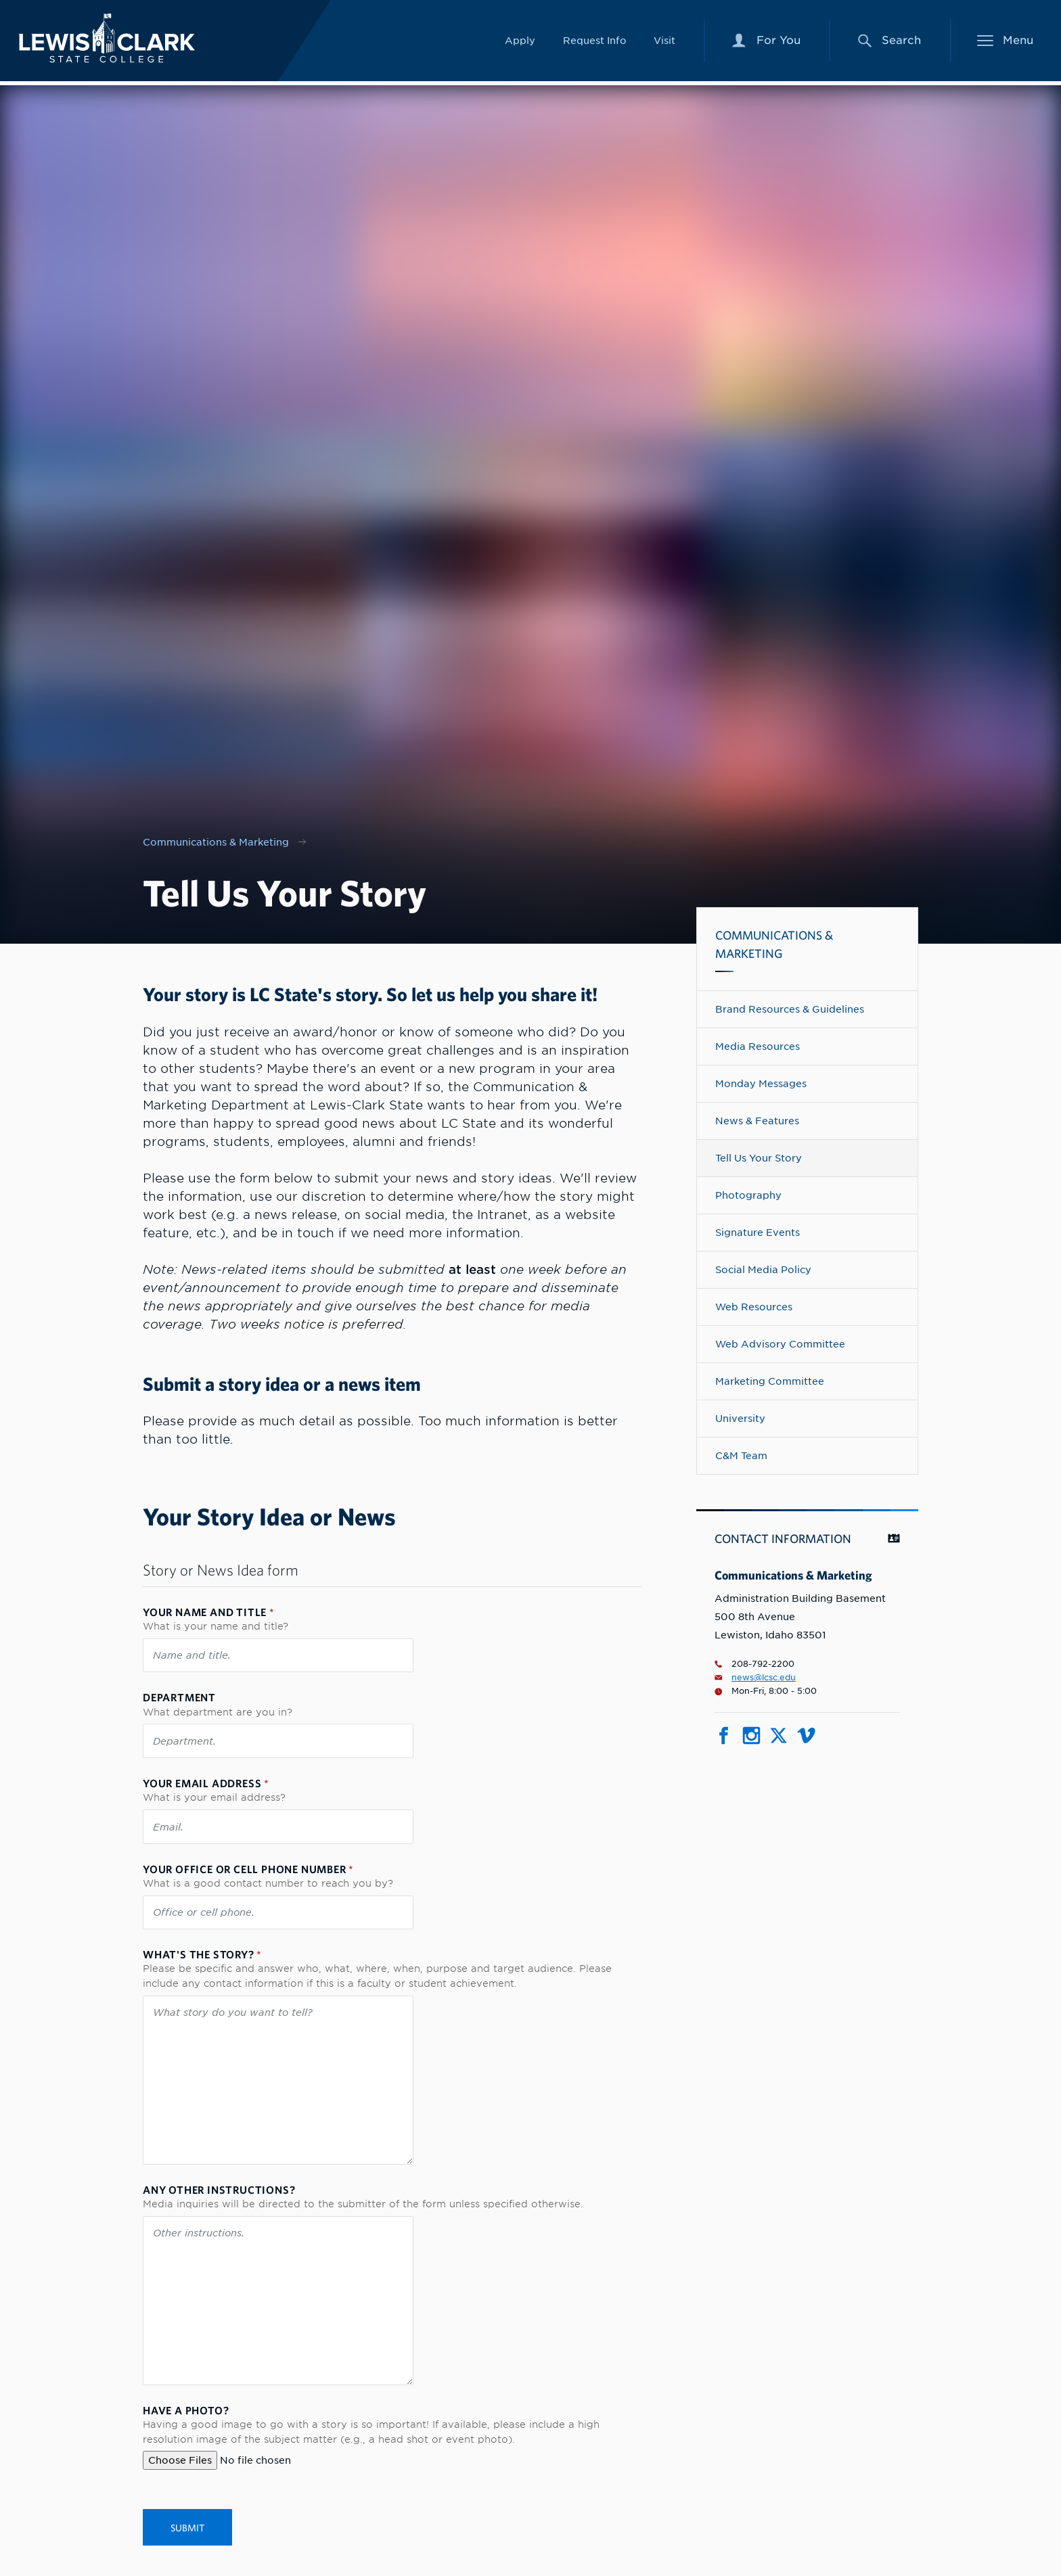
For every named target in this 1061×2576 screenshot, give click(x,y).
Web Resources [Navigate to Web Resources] (753, 1306)
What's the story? (202, 1954)
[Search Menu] (888, 42)
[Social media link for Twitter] (778, 1740)
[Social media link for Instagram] (751, 1740)
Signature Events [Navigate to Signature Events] (757, 1232)
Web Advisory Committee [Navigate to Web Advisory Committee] (780, 1344)
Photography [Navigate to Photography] (748, 1195)
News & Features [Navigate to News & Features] (757, 1120)
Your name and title (209, 1612)
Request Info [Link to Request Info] (595, 42)
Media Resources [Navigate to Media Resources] (757, 1046)
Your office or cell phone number (248, 1869)
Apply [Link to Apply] (520, 42)
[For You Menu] (766, 42)
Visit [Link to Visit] (664, 42)
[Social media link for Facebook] (724, 1740)
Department (179, 1697)
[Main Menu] (1005, 42)
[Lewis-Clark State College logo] (114, 40)
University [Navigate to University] (740, 1418)
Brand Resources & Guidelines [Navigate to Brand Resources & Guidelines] (789, 1009)
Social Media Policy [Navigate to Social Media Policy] (763, 1269)
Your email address (206, 1783)
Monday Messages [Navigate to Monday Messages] (761, 1083)
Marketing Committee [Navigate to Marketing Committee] (769, 1381)
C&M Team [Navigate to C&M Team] (741, 1455)
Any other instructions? (219, 2190)
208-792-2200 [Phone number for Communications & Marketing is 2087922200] (754, 1664)
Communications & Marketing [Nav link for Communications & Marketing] (216, 842)
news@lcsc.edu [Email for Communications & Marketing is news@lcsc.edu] (755, 1677)
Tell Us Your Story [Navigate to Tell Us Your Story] (758, 1158)
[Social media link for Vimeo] (806, 1740)
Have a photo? (186, 2410)
